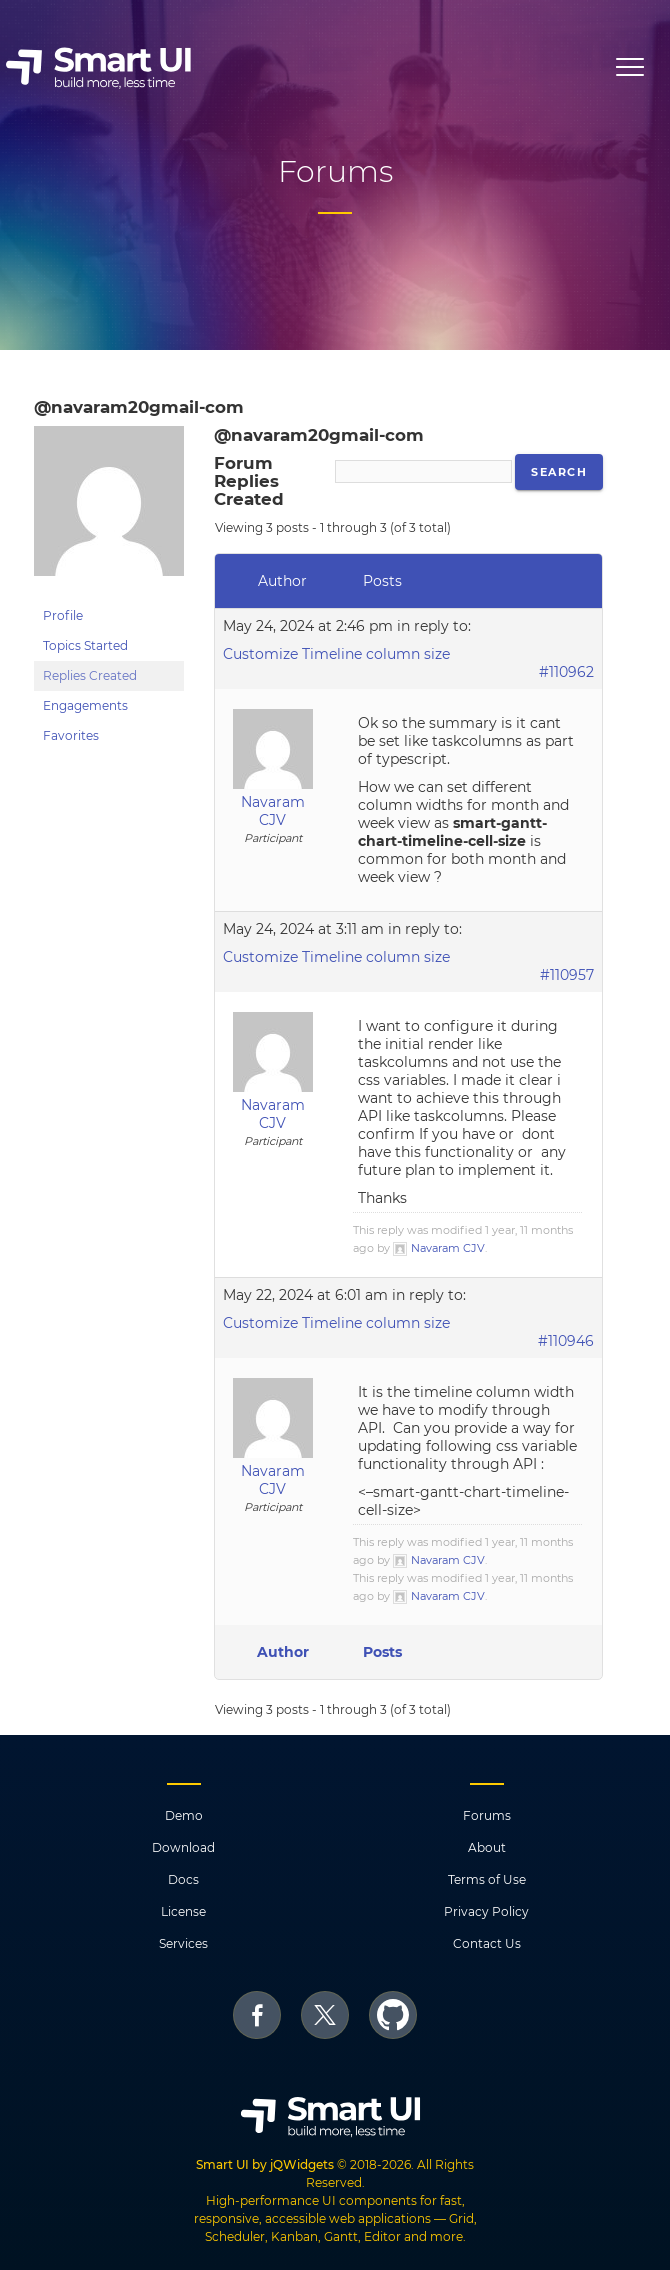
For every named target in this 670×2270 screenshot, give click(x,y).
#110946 (566, 1341)
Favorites (71, 735)
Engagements (85, 705)
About (487, 1847)
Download (183, 1847)
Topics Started (85, 645)
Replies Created (90, 675)
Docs (183, 1879)
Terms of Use (487, 1879)
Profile (63, 615)
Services (183, 1943)
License (183, 1911)
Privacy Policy (486, 1911)
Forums (487, 1815)
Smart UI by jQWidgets (265, 2164)
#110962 (566, 672)
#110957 (567, 975)
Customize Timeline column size (336, 654)
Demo (184, 1815)
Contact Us (487, 1943)
